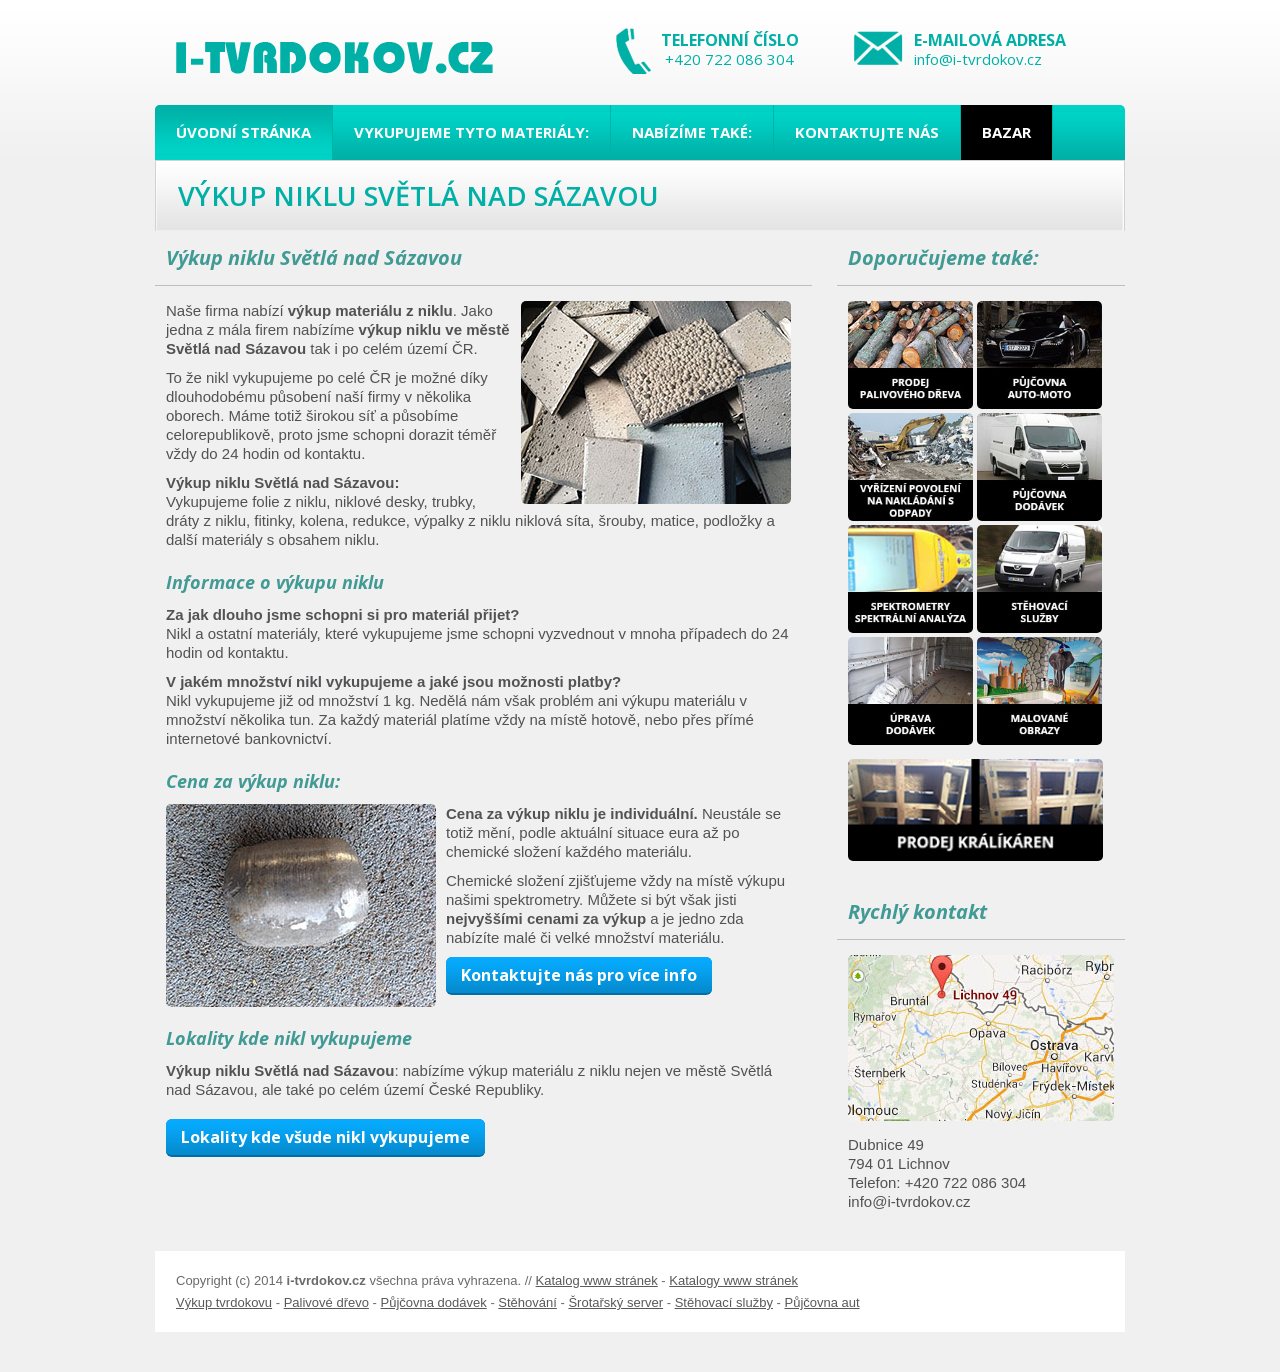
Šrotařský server (615, 1302)
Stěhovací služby (724, 1302)
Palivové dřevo (326, 1302)
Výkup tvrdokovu (224, 1302)
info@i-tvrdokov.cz (978, 59)
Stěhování (527, 1302)
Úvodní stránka (243, 132)
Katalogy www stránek (733, 1280)
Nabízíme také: (692, 132)
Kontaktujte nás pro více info (579, 975)
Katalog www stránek (597, 1280)
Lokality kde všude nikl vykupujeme (325, 1137)
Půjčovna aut (821, 1302)
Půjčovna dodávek (434, 1302)
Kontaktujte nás (867, 132)
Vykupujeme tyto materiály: (471, 132)
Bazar (1006, 132)
